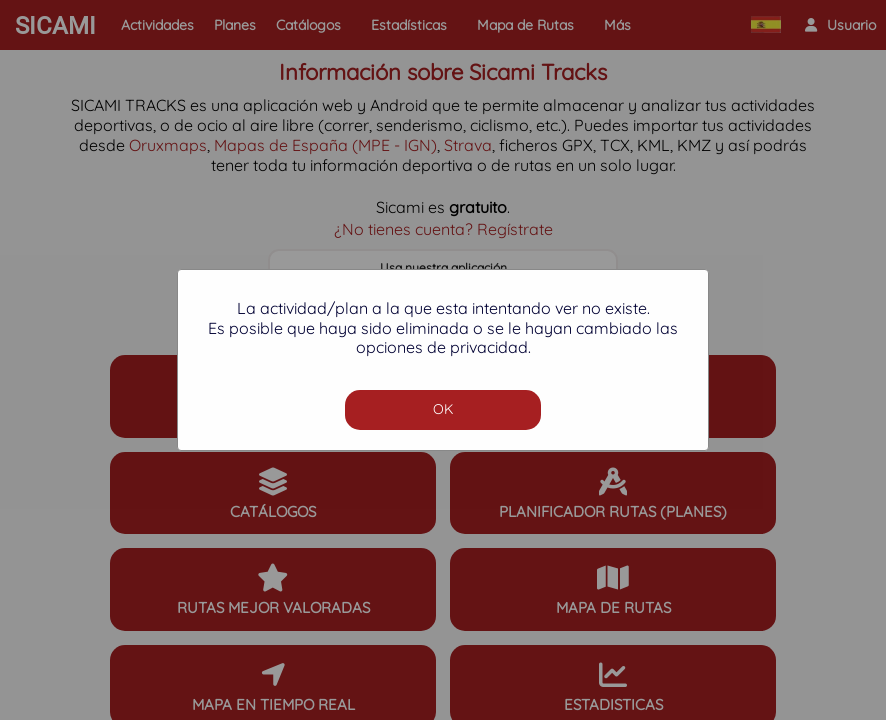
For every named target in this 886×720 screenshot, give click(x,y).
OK (443, 409)
